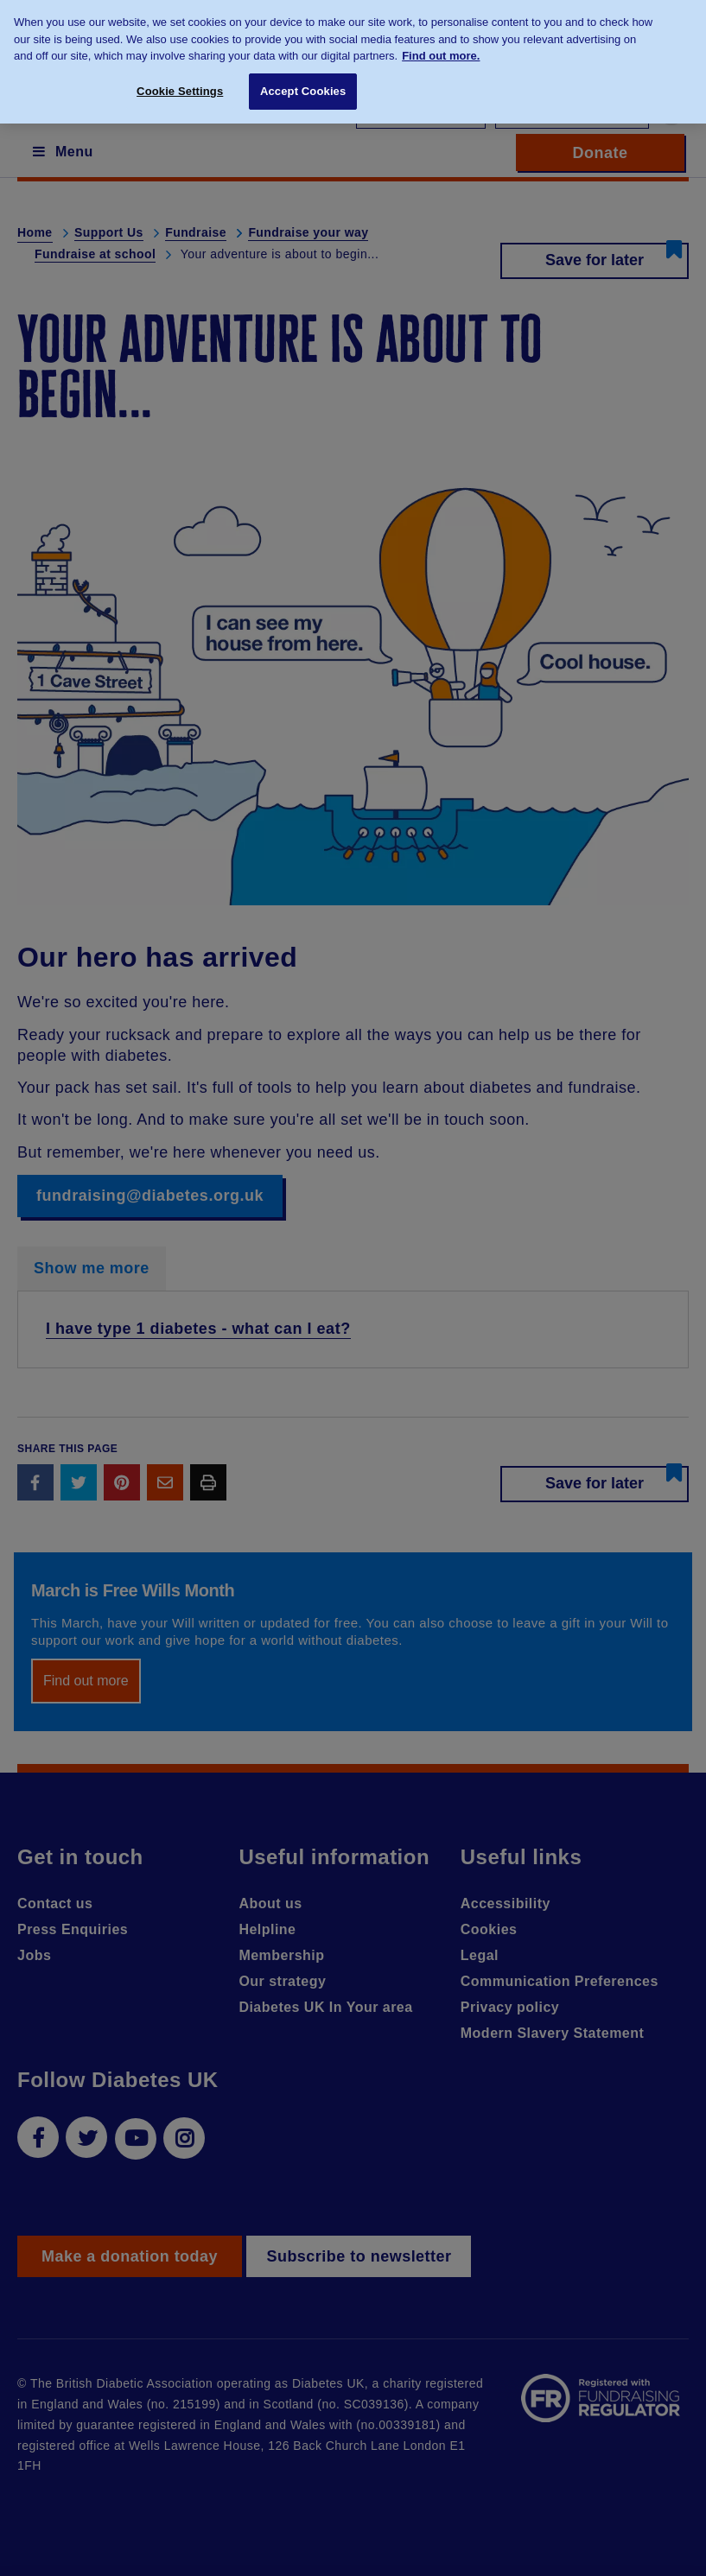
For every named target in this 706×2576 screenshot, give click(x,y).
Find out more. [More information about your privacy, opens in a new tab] (441, 44)
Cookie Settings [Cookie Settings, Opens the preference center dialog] (180, 79)
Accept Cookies (303, 79)
